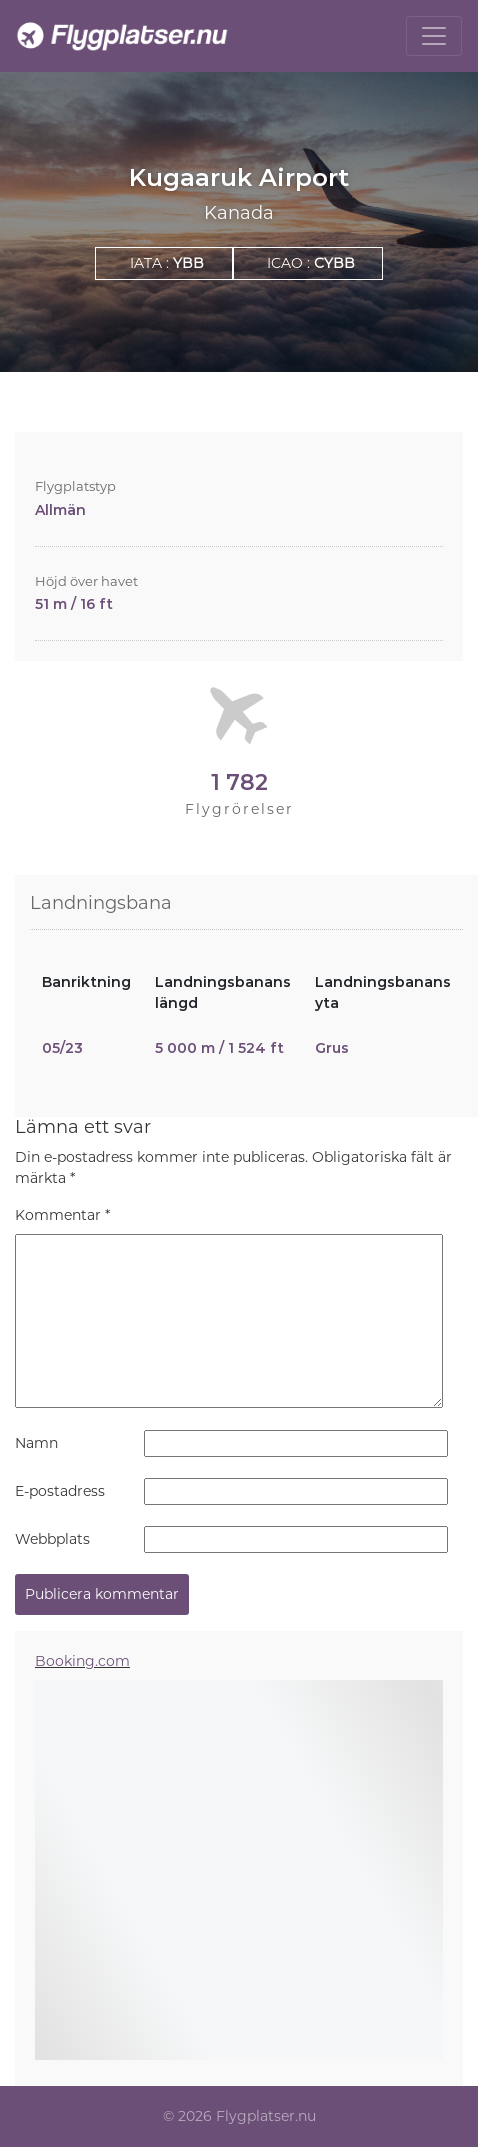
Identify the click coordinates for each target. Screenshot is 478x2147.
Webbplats (52, 1539)
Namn (36, 1443)
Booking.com (82, 1661)
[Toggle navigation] (434, 36)
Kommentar (62, 1215)
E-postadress (60, 1491)
